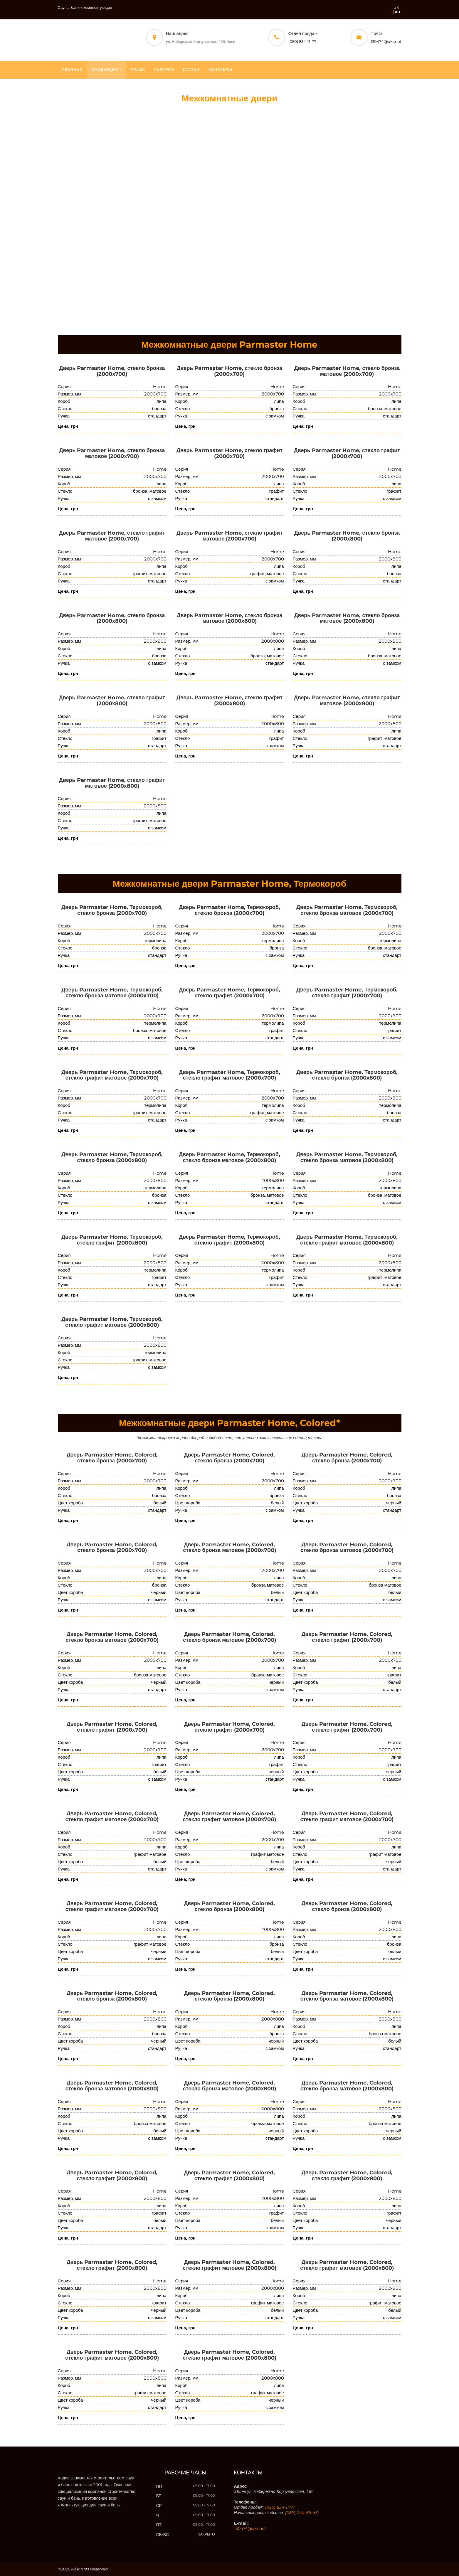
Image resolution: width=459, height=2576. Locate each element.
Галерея (164, 70)
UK (396, 7)
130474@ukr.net (386, 41)
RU (397, 12)
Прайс (138, 70)
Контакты (220, 70)
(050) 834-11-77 (302, 41)
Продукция (105, 70)
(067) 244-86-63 (301, 2513)
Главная (72, 70)
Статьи (191, 70)
